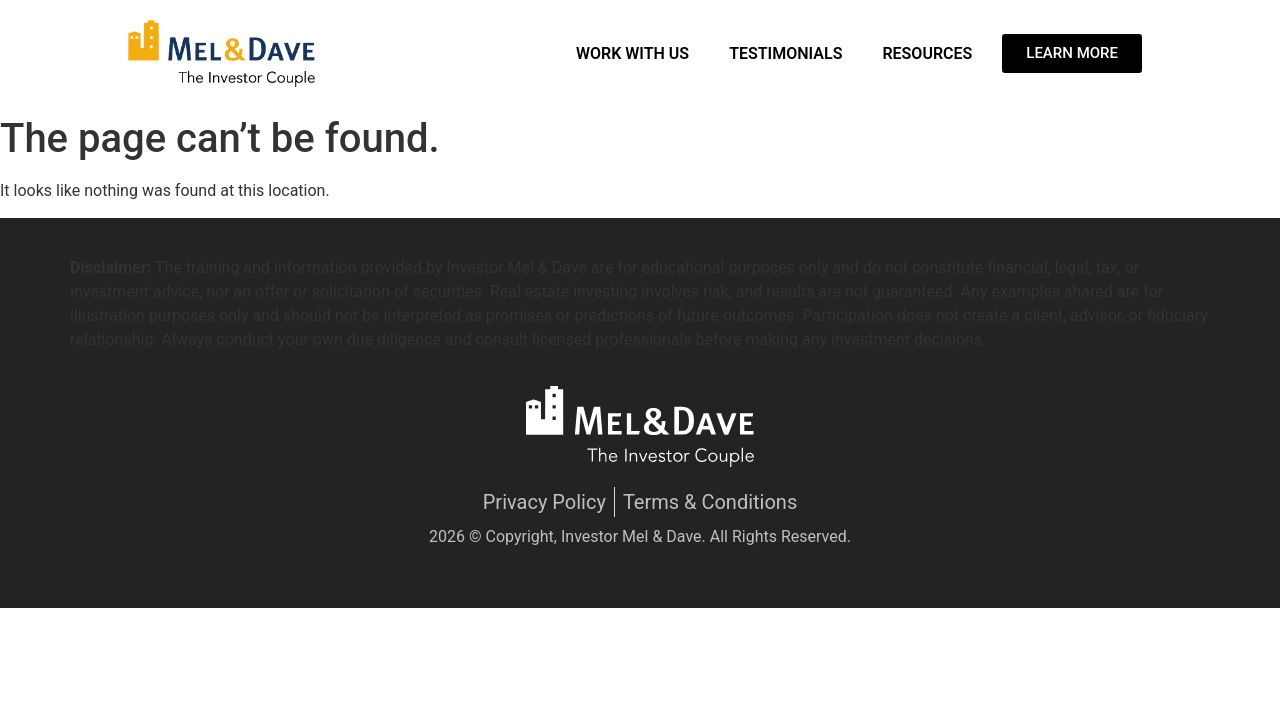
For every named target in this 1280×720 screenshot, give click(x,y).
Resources (927, 53)
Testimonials (785, 53)
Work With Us (632, 53)
